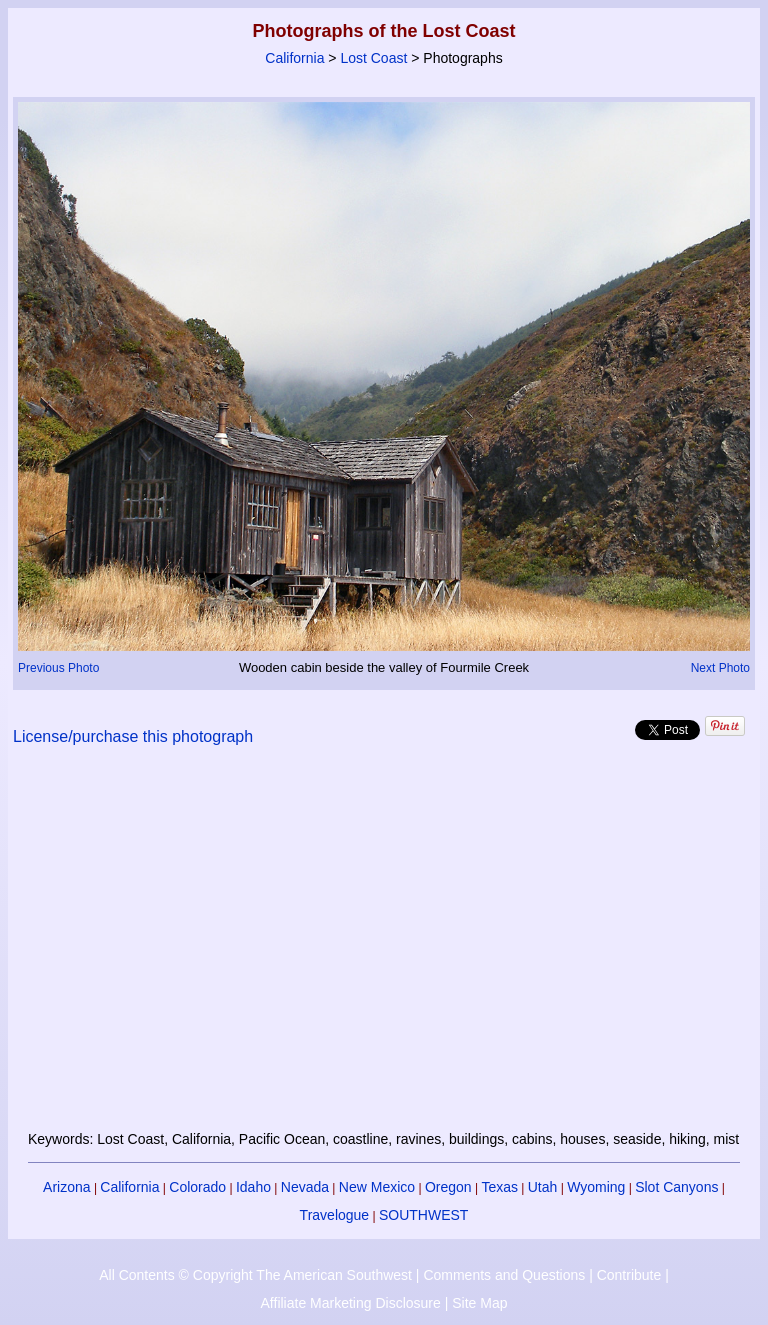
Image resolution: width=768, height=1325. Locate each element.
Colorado (197, 1187)
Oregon (448, 1187)
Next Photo (720, 668)
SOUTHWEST (423, 1215)
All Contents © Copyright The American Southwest (255, 1275)
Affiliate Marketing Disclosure (351, 1303)
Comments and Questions (504, 1275)
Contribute (629, 1275)
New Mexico (377, 1187)
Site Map (479, 1303)
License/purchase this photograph (133, 736)
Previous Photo (58, 668)
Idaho (253, 1187)
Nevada (305, 1187)
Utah (543, 1187)
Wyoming (596, 1187)
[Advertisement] (384, 950)
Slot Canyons (676, 1187)
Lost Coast (373, 58)
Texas (499, 1187)
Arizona (66, 1187)
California (294, 58)
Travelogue (335, 1215)
